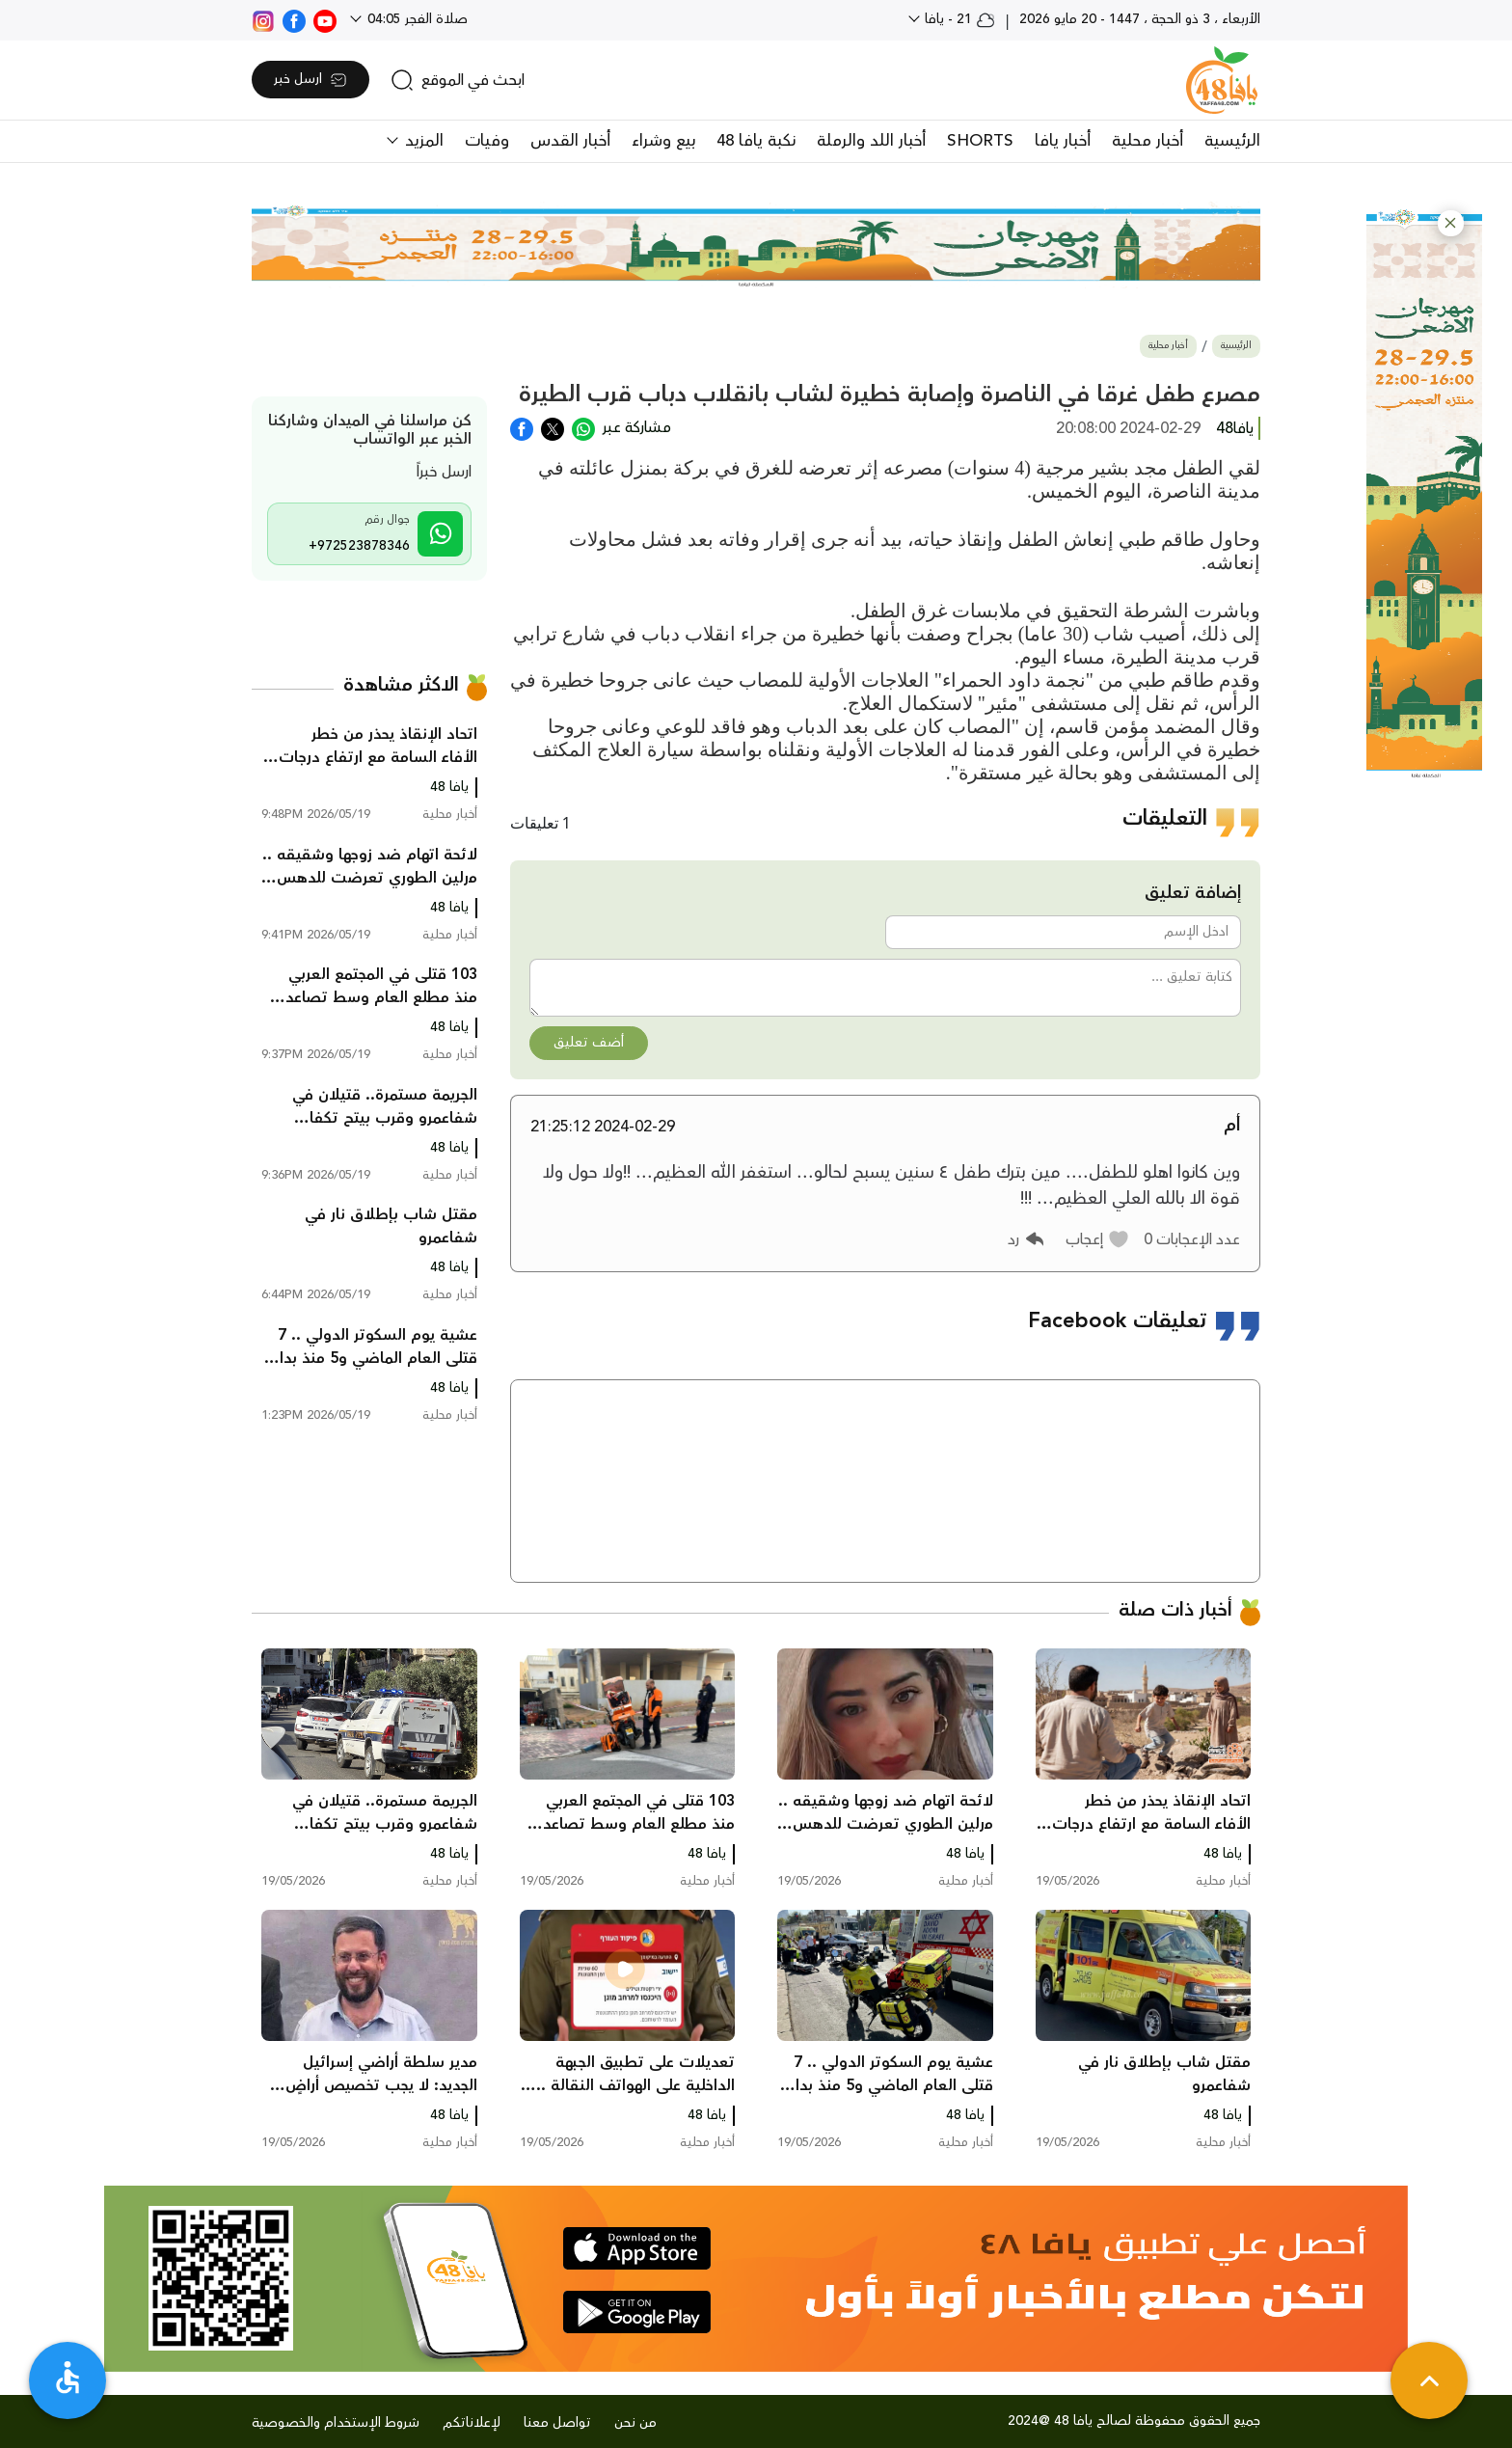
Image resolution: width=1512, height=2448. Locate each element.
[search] (457, 80)
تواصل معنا (557, 2423)
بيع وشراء (663, 140)
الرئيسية (1232, 140)
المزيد (422, 140)
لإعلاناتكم (471, 2423)
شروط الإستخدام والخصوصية (335, 2423)
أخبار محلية (1147, 140)
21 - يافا (958, 19)
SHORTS (980, 140)
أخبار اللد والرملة (871, 140)
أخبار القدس (570, 140)
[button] (1451, 223)
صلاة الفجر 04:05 (416, 19)
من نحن (635, 2423)
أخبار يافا (1063, 140)
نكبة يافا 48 (756, 140)
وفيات (487, 140)
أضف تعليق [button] (589, 1042)
